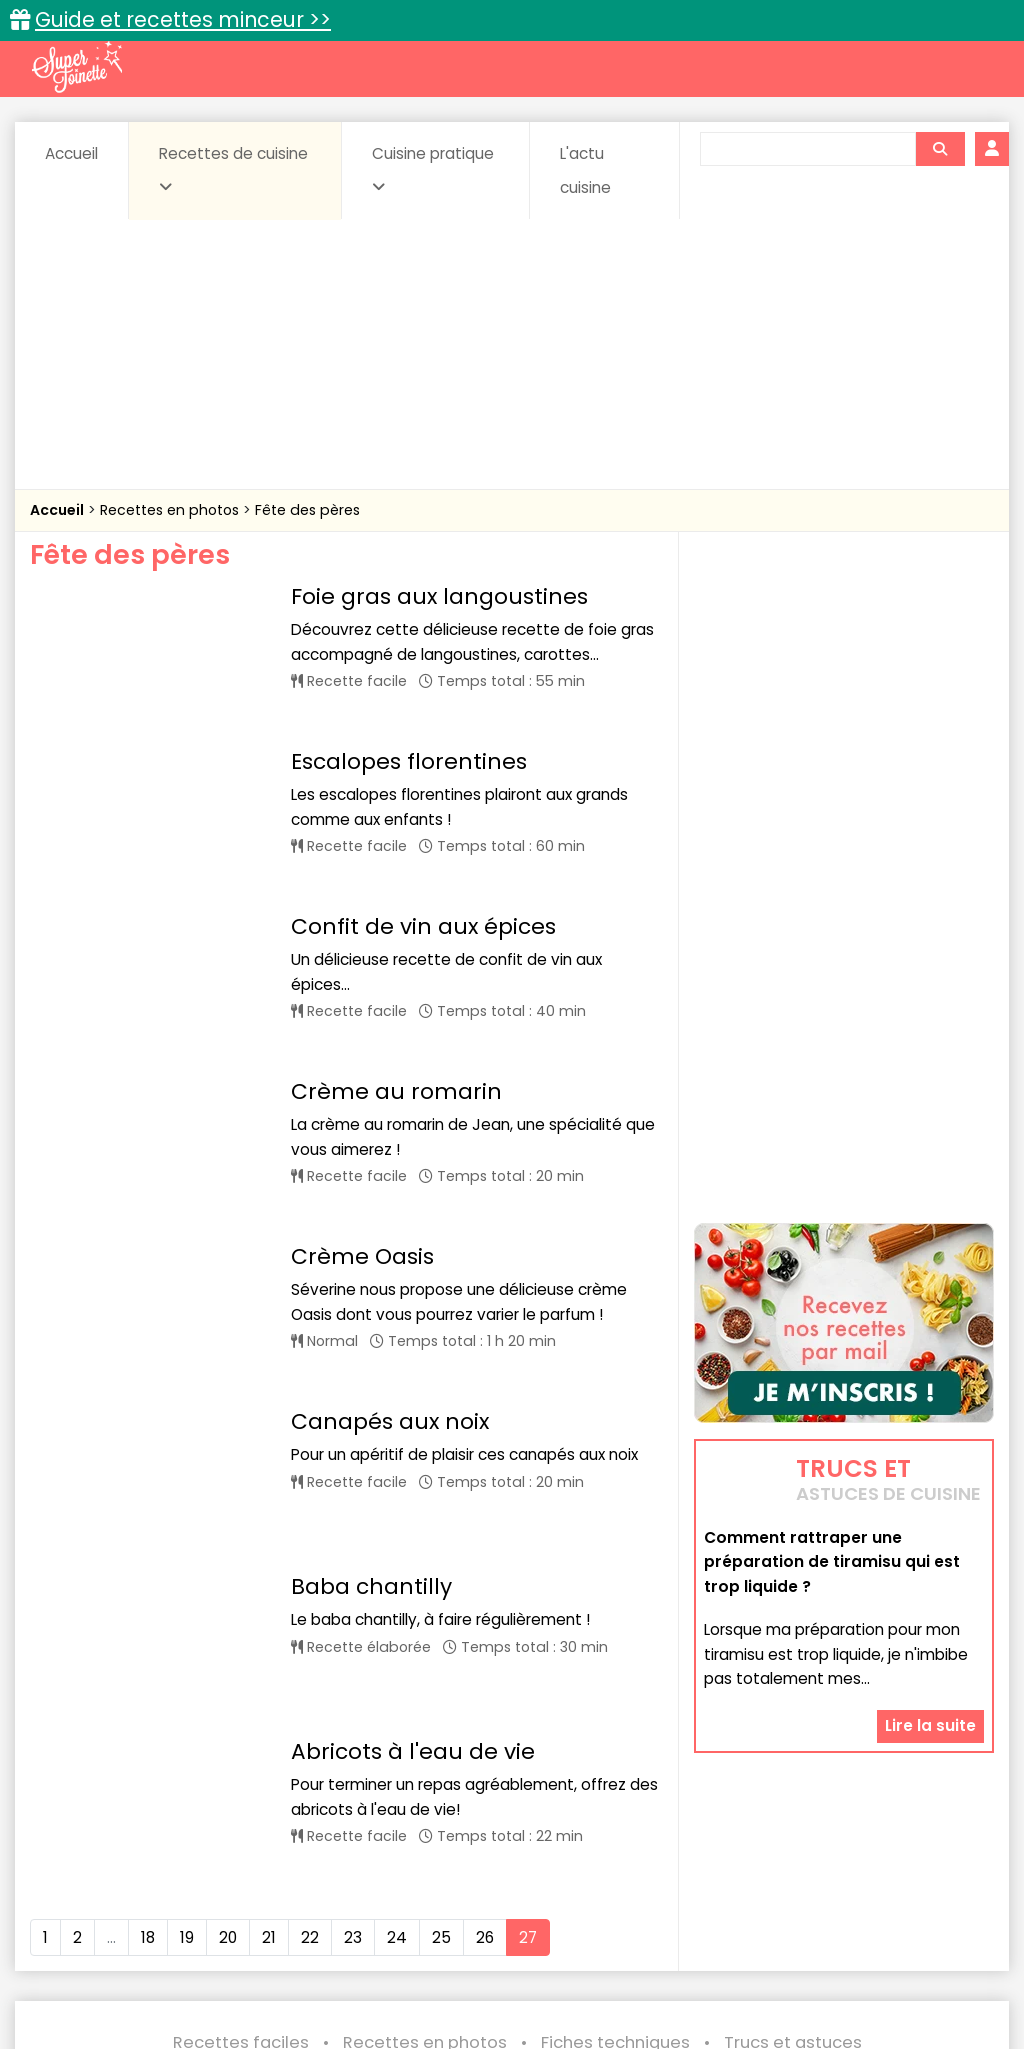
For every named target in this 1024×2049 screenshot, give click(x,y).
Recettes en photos (171, 510)
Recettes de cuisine (233, 169)
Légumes (794, 1918)
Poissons (308, 1937)
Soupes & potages (590, 1937)
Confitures (569, 1899)
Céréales (472, 1899)
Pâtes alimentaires (185, 1937)
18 (148, 1627)
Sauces (471, 1937)
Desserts (106, 1918)
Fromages (623, 1918)
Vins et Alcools (904, 1937)
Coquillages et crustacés (821, 1899)
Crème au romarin (396, 993)
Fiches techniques (615, 1856)
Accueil (71, 153)
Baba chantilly (371, 1366)
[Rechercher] (940, 149)
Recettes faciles (241, 1856)
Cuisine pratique (433, 169)
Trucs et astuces (793, 1856)
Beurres (292, 1899)
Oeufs (878, 1918)
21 (269, 1627)
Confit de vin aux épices (423, 861)
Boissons (380, 1899)
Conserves (671, 1899)
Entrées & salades (226, 1918)
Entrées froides (508, 1918)
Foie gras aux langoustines (439, 596)
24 (397, 1627)
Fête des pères (307, 510)
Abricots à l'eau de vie (413, 1474)
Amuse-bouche (182, 1899)
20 (228, 1627)
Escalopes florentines (409, 729)
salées (392, 1937)
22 (310, 1627)
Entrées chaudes (372, 1918)
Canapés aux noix (390, 1258)
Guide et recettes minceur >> (183, 19)
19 (187, 1627)
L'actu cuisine (585, 170)
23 (353, 1627)
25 (441, 1627)
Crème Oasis (362, 1126)
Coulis (956, 1899)
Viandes (797, 1937)
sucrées (710, 1937)
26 (485, 1627)
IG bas (710, 1918)
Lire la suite (930, 1725)
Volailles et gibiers (517, 1956)
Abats (78, 1899)
